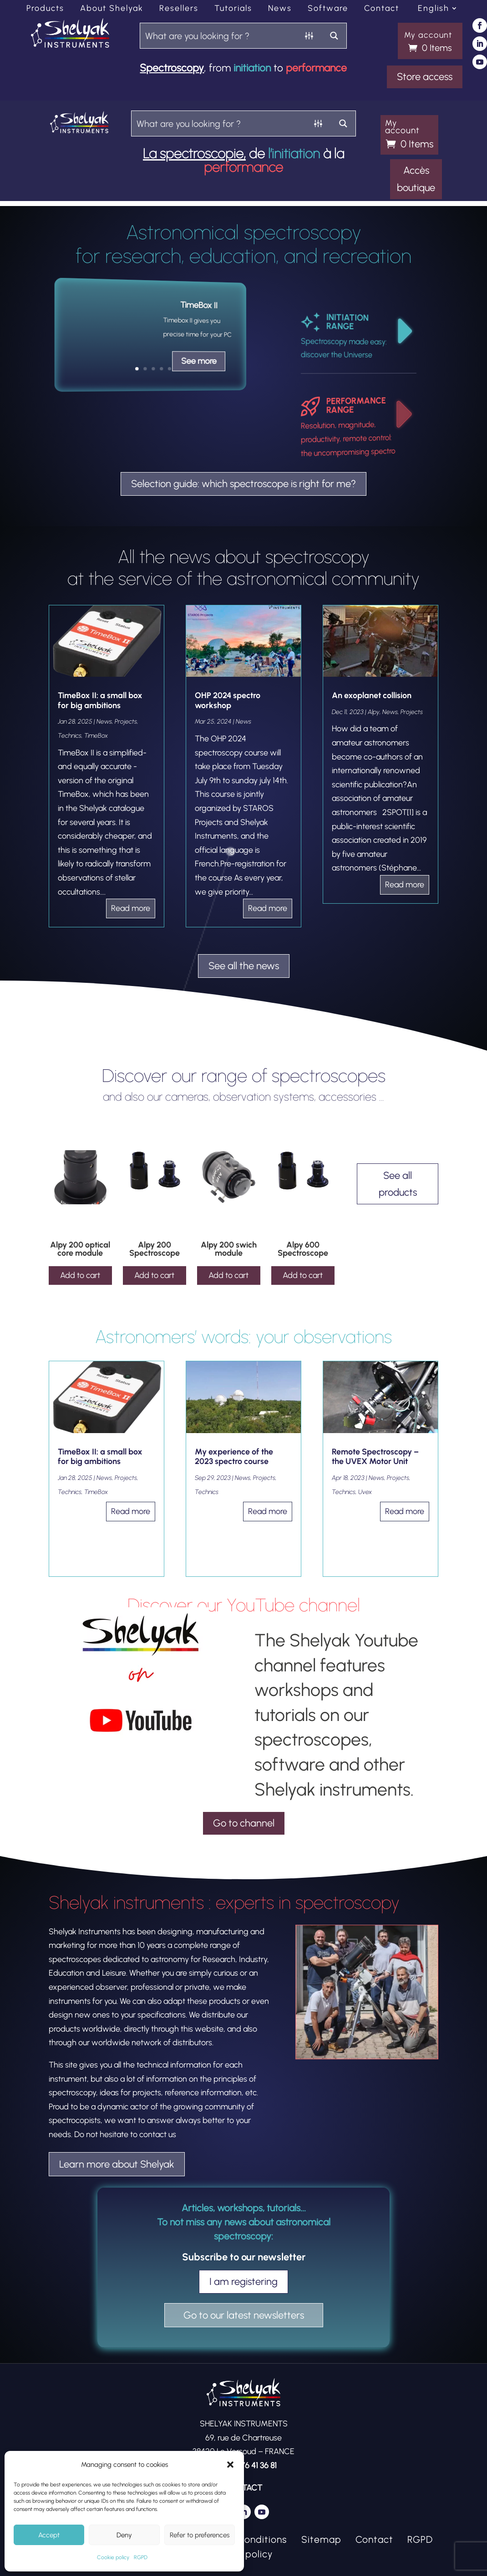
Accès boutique (416, 178)
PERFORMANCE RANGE (356, 405)
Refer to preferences (199, 2535)
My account (428, 35)
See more (198, 361)
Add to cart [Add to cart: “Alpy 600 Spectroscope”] (303, 1275)
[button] (230, 2464)
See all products (398, 1183)
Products (45, 9)
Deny (124, 2535)
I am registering (243, 2281)
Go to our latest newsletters (243, 2315)
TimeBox (96, 736)
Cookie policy (113, 2557)
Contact (381, 9)
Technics (69, 736)
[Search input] (218, 36)
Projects (126, 721)
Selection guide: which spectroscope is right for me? (243, 484)
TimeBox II (198, 304)
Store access (424, 76)
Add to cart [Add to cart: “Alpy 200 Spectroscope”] (154, 1275)
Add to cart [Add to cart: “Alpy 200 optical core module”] (80, 1275)
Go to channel (243, 1823)
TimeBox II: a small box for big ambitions (100, 700)
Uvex (365, 1492)
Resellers (178, 9)
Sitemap (321, 2538)
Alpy (374, 712)
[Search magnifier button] (333, 35)
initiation (252, 67)
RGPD (140, 2557)
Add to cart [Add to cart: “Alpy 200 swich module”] (228, 1275)
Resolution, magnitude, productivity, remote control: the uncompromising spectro (347, 439)
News (280, 9)
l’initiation (294, 153)
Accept (49, 2535)
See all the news (243, 966)
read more (130, 908)
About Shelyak (111, 9)
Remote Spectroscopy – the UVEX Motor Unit (375, 1457)
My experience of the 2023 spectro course (234, 1457)
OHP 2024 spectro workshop (227, 700)
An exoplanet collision (371, 695)
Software (328, 9)
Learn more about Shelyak (116, 2164)
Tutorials (233, 9)
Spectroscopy (172, 67)
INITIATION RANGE (347, 322)
